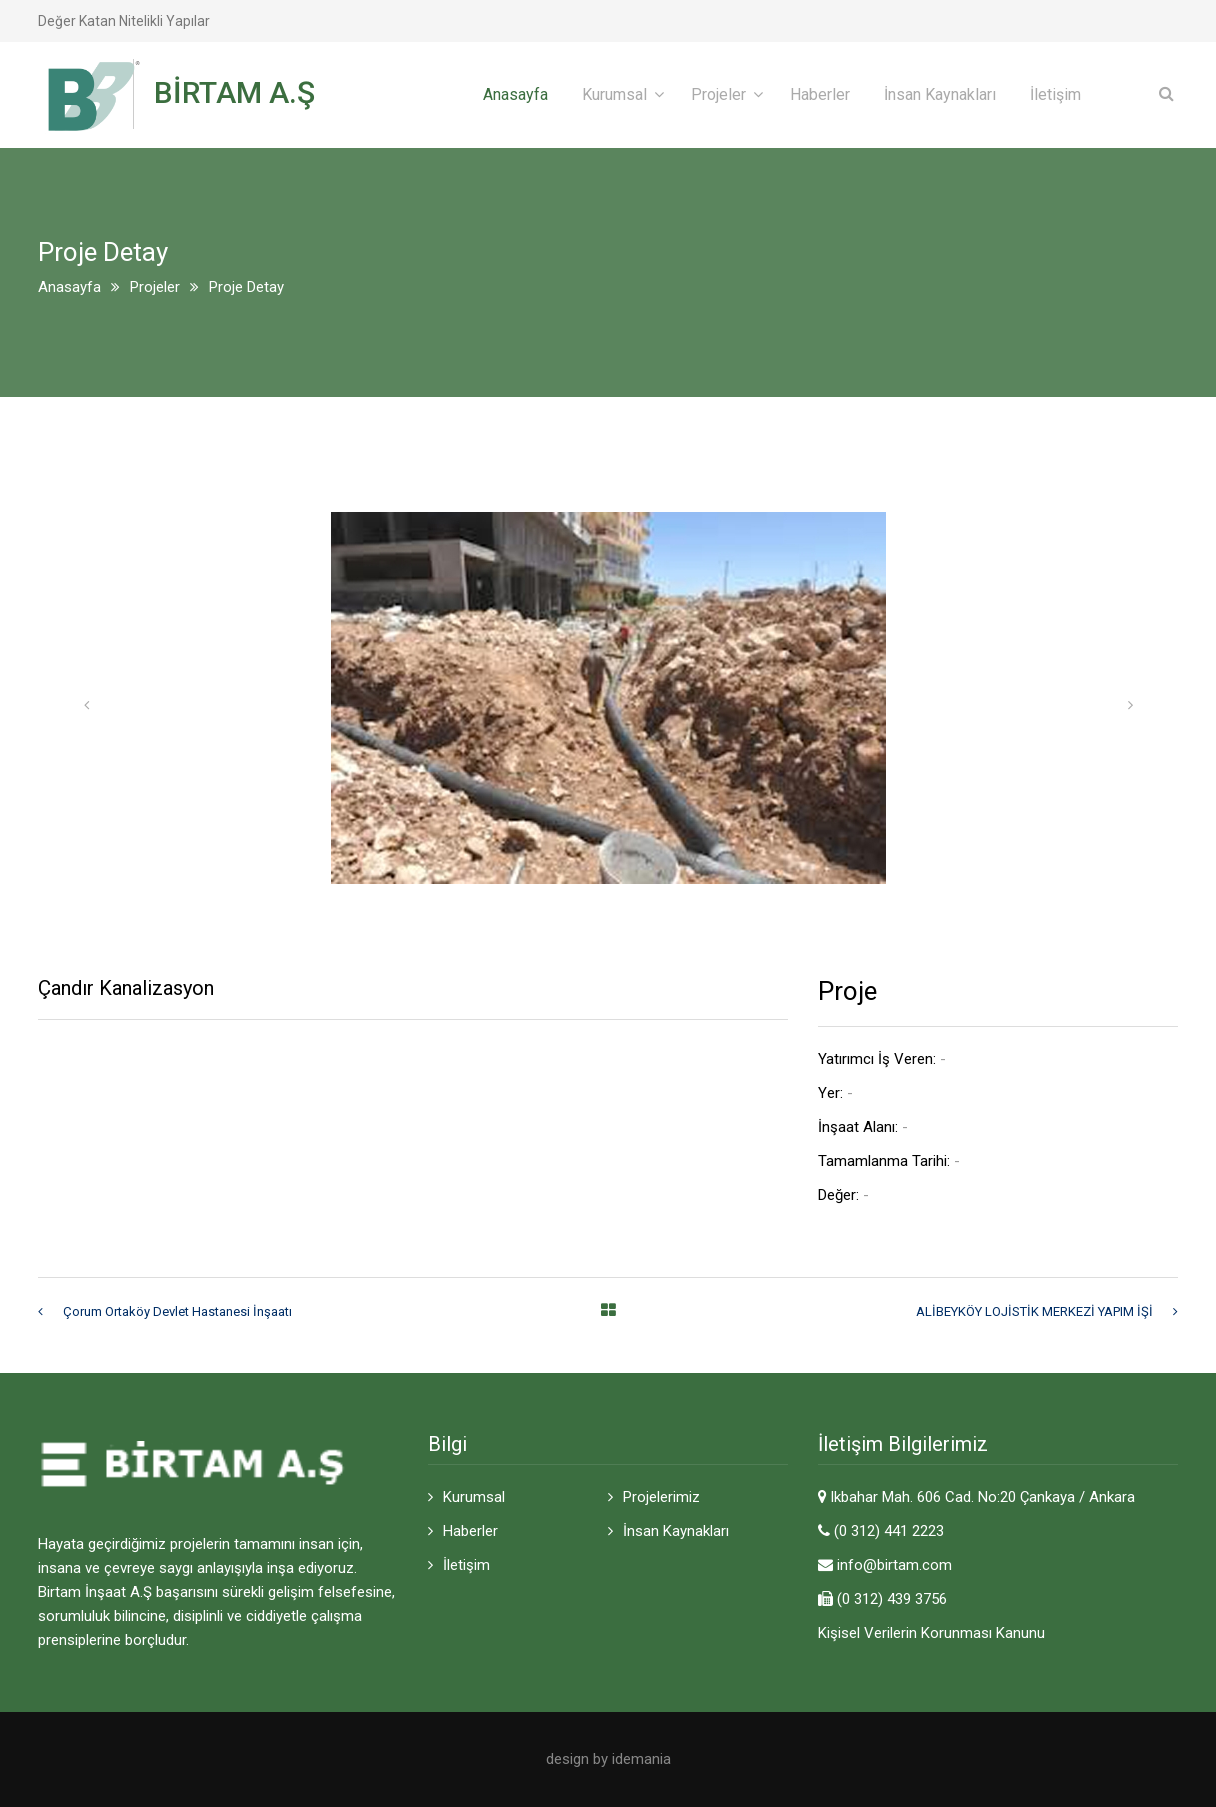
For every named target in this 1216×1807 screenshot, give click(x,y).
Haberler (820, 94)
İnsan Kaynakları (940, 94)
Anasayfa (515, 94)
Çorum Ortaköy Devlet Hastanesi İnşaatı (177, 1311)
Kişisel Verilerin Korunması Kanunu (931, 1633)
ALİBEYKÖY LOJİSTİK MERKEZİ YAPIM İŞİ (1034, 1311)
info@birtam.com (894, 1565)
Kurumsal (614, 94)
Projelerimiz (661, 1497)
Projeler (718, 94)
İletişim (1055, 94)
